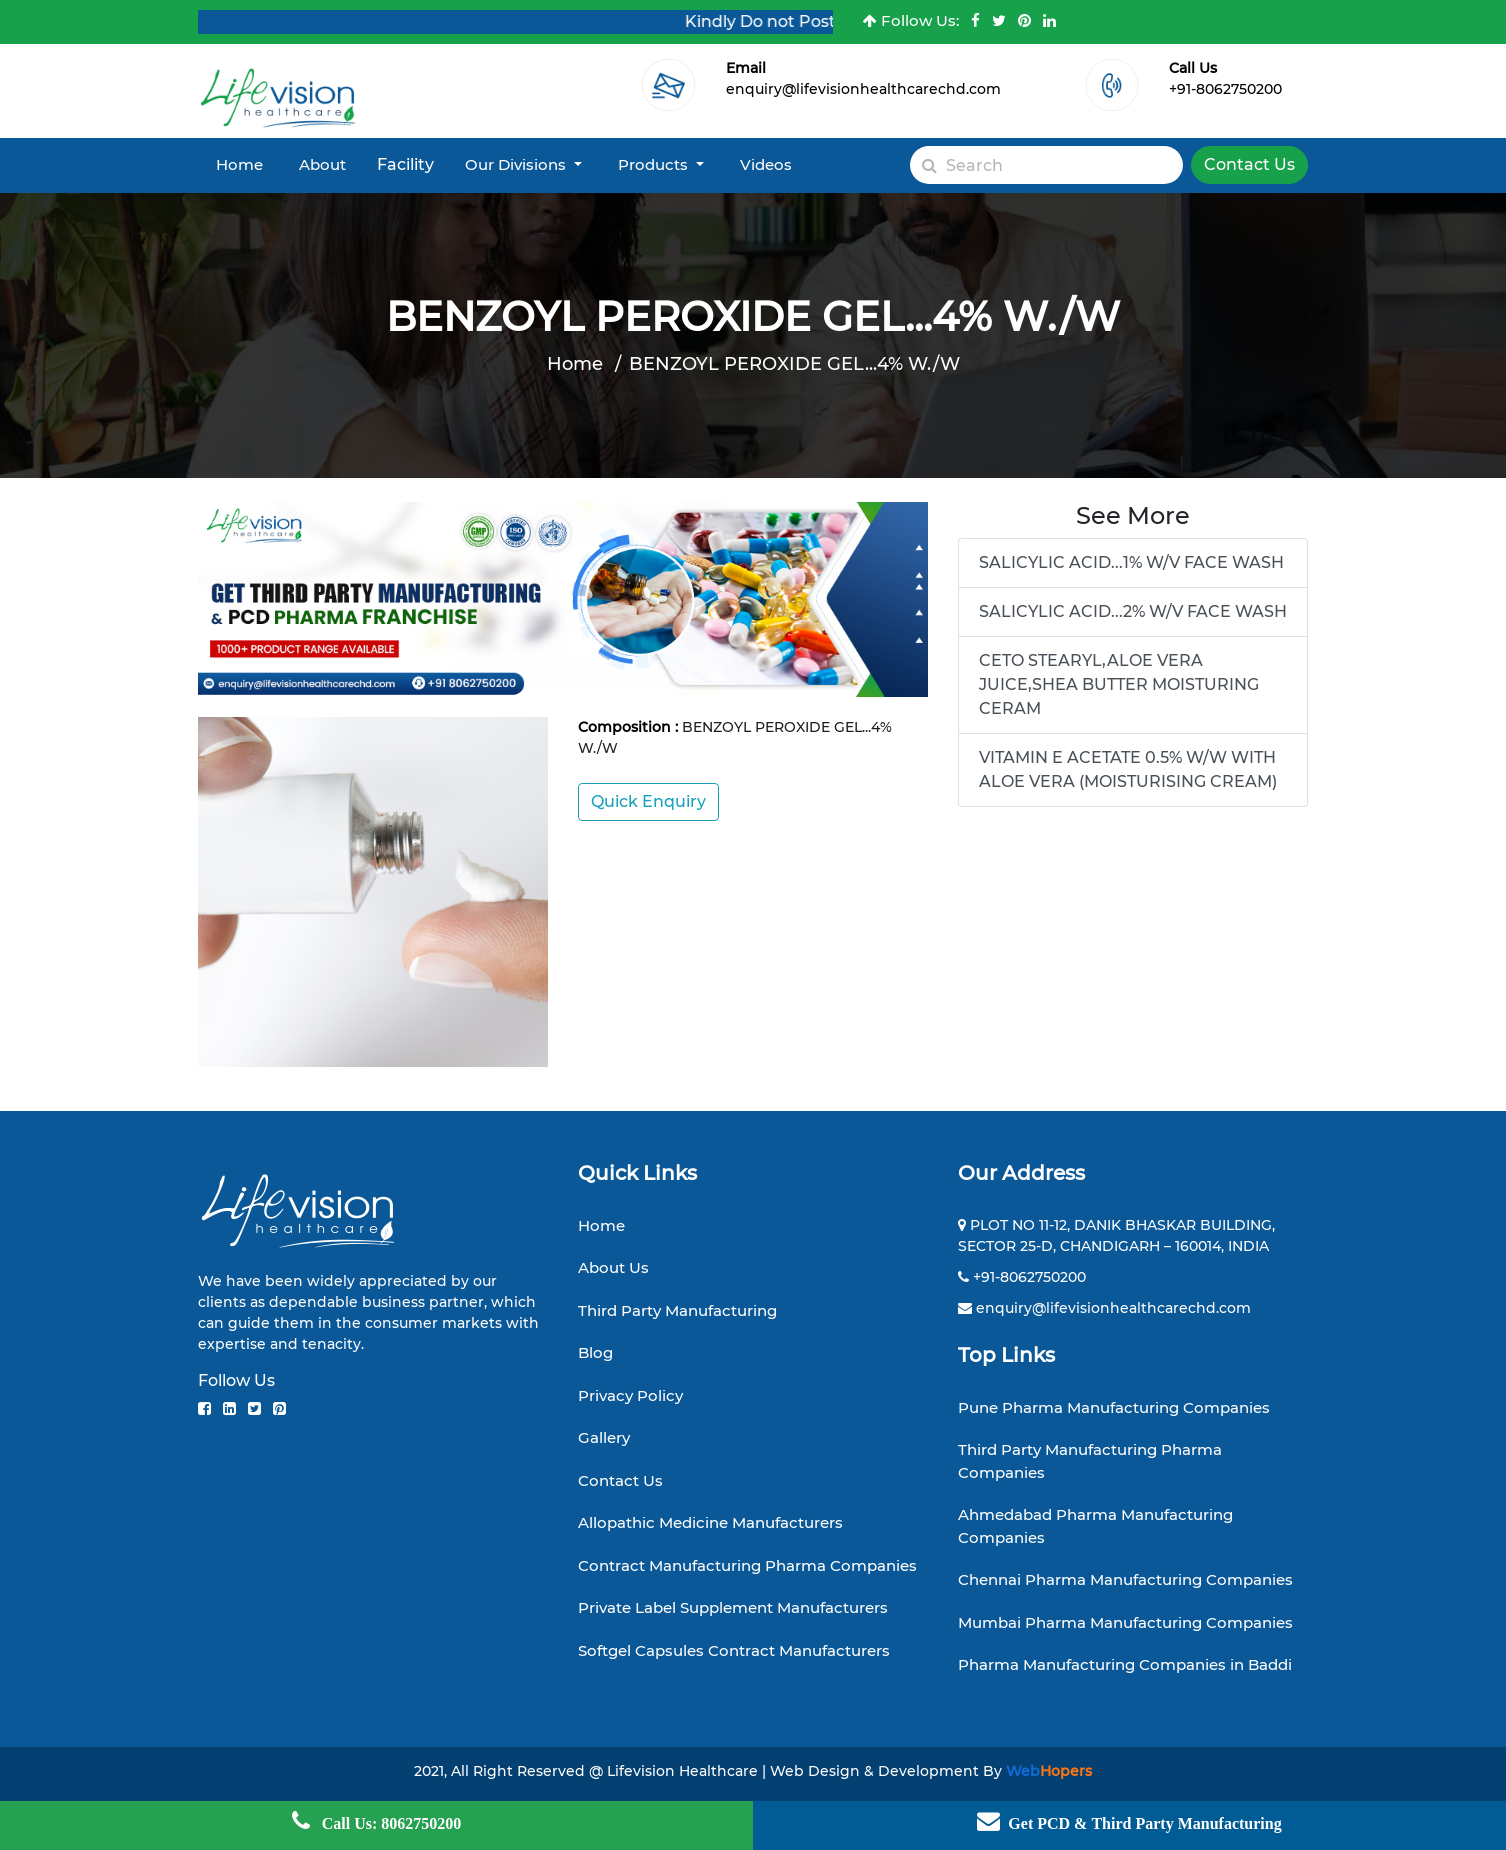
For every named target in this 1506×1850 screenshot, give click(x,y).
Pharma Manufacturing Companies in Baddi (1125, 1664)
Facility (405, 164)
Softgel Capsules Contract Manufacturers (734, 1650)
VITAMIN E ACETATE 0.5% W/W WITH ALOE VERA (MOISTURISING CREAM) (1128, 769)
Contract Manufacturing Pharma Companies (747, 1565)
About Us (613, 1267)
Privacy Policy (630, 1395)
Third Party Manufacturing (677, 1310)
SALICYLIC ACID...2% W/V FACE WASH (1133, 611)
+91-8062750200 (1225, 89)
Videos (766, 164)
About (322, 164)
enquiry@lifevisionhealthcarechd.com (863, 89)
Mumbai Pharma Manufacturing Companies (1125, 1622)
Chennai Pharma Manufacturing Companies (1125, 1579)
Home (239, 164)
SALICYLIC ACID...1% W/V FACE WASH (1131, 562)
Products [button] (655, 164)
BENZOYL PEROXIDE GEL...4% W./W (794, 364)
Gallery (604, 1437)
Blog (595, 1352)
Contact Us (1249, 164)
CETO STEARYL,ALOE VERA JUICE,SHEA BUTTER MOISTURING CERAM (1119, 684)
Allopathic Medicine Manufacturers (710, 1522)
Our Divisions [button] (517, 164)
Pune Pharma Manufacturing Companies (1114, 1407)
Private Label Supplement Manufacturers (733, 1607)
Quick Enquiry (648, 801)
